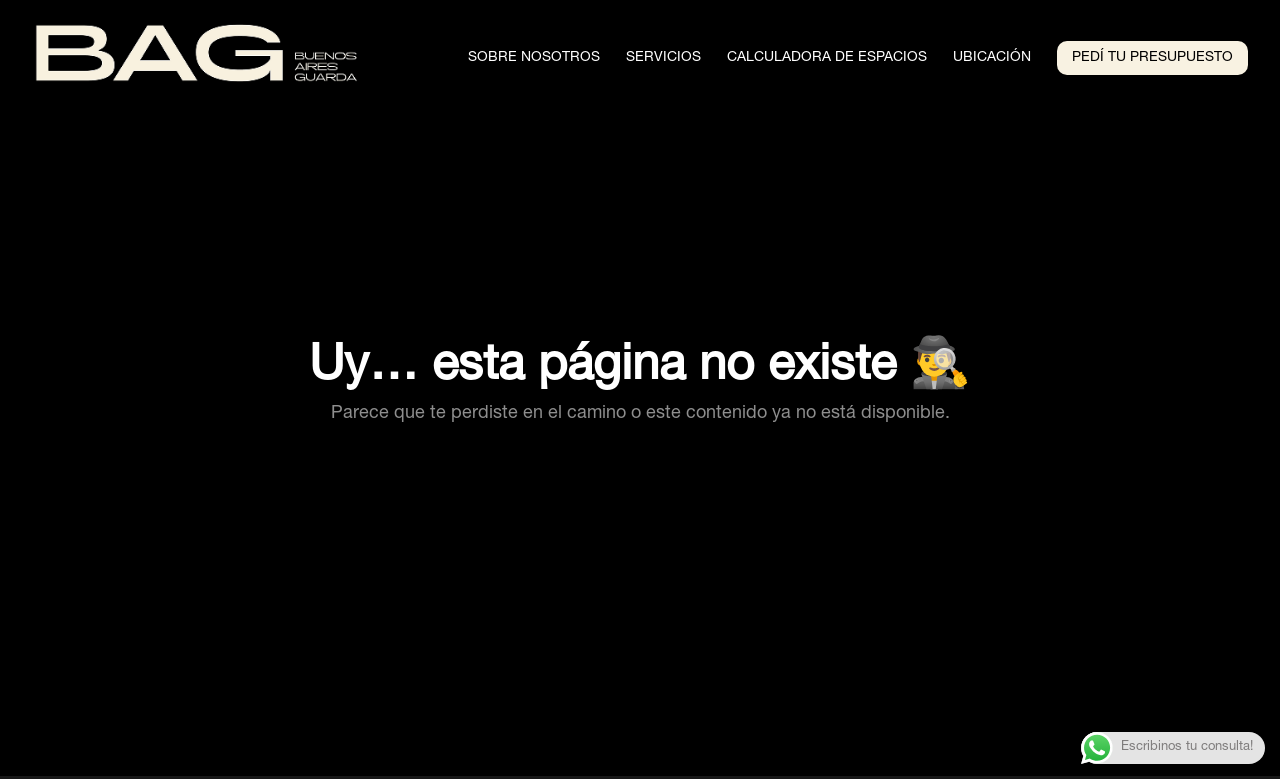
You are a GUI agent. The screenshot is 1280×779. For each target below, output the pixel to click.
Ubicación (992, 58)
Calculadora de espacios (827, 58)
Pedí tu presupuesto (1152, 58)
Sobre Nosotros (534, 58)
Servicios (663, 58)
